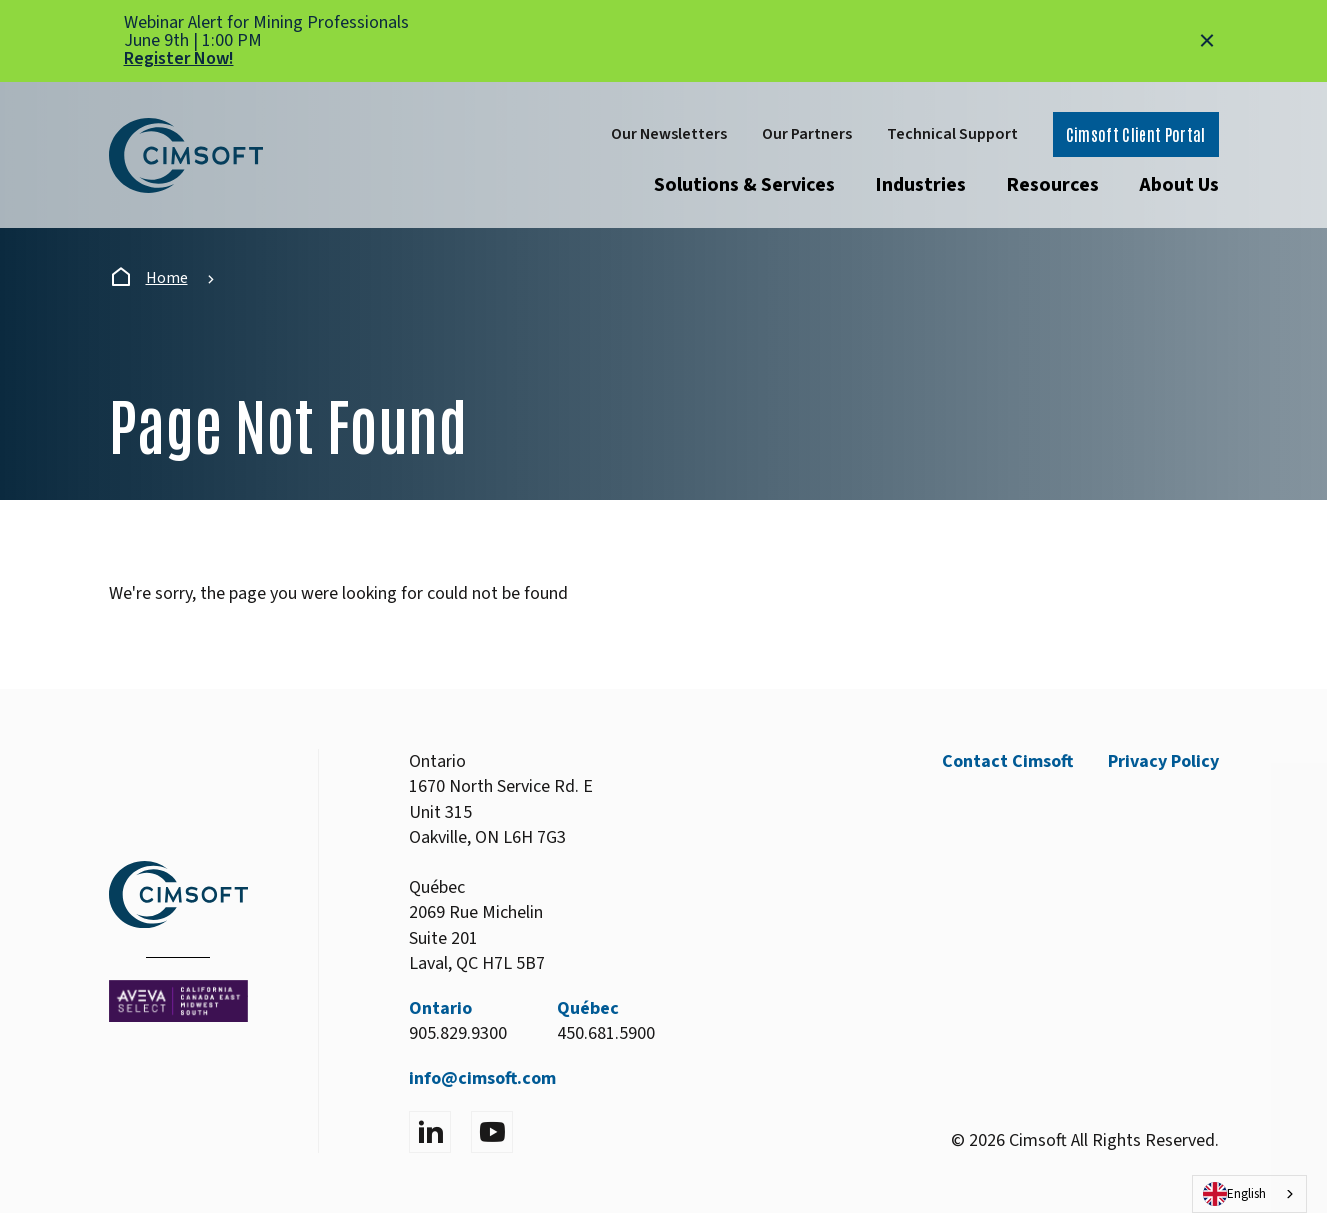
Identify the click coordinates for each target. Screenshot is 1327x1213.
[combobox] (1249, 1194)
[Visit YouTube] (492, 1132)
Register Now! (179, 58)
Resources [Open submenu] (1052, 185)
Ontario (440, 1008)
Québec (588, 1008)
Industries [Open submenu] (920, 185)
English (1234, 1194)
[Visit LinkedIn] (430, 1132)
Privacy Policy (1163, 761)
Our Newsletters (669, 134)
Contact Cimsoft (1007, 761)
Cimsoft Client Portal (1136, 134)
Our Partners (807, 134)
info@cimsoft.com (482, 1078)
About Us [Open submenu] (1179, 185)
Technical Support (952, 134)
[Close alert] (1207, 41)
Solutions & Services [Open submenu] (744, 185)
